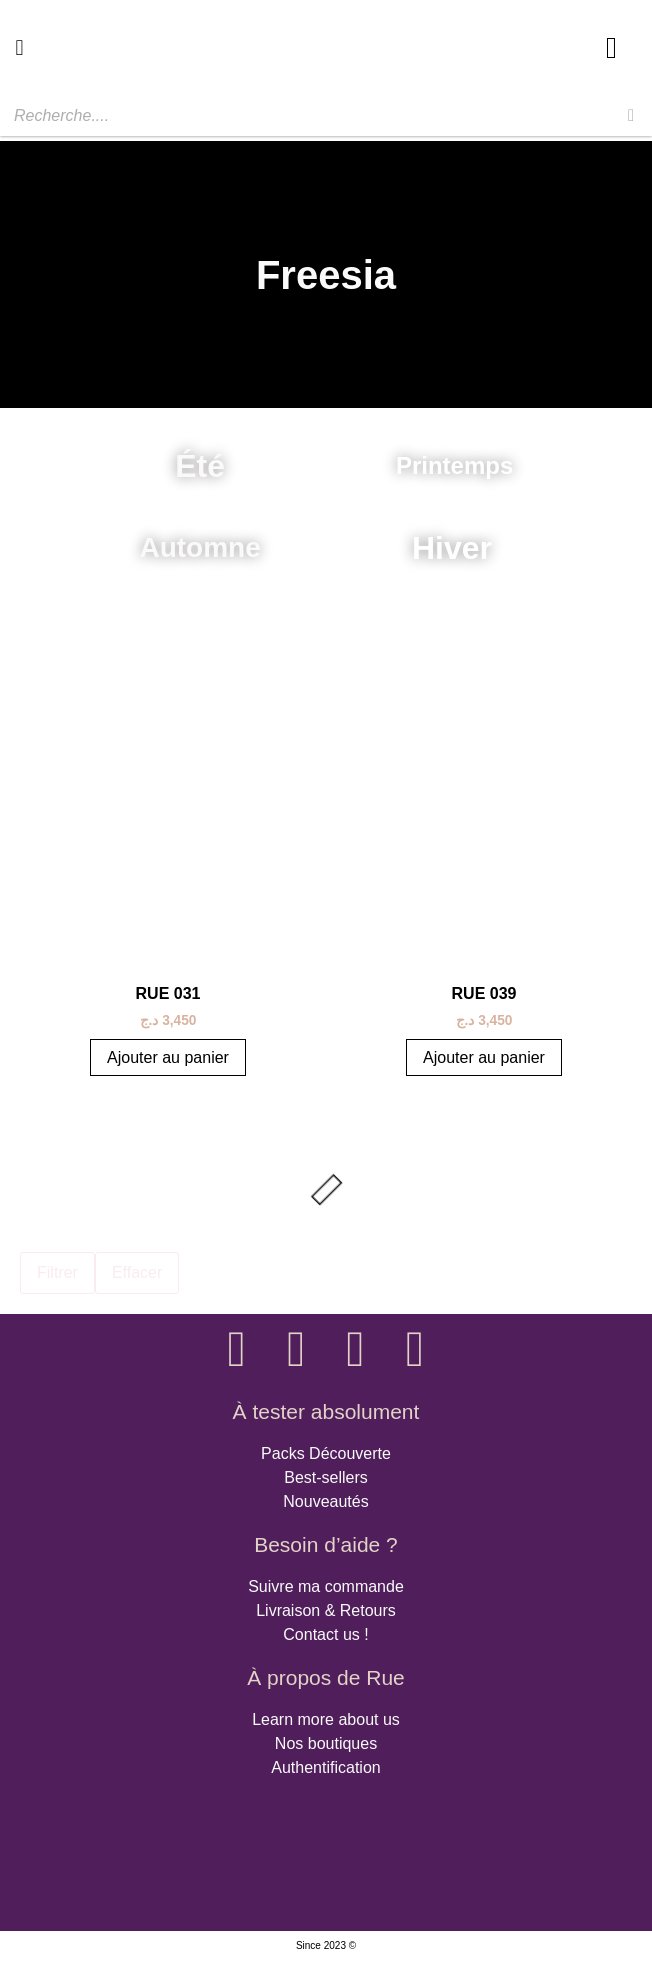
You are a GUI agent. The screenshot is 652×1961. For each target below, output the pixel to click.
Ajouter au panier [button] (168, 1057)
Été (200, 466)
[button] (19, 47)
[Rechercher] (631, 116)
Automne (199, 547)
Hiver (452, 548)
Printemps (454, 465)
